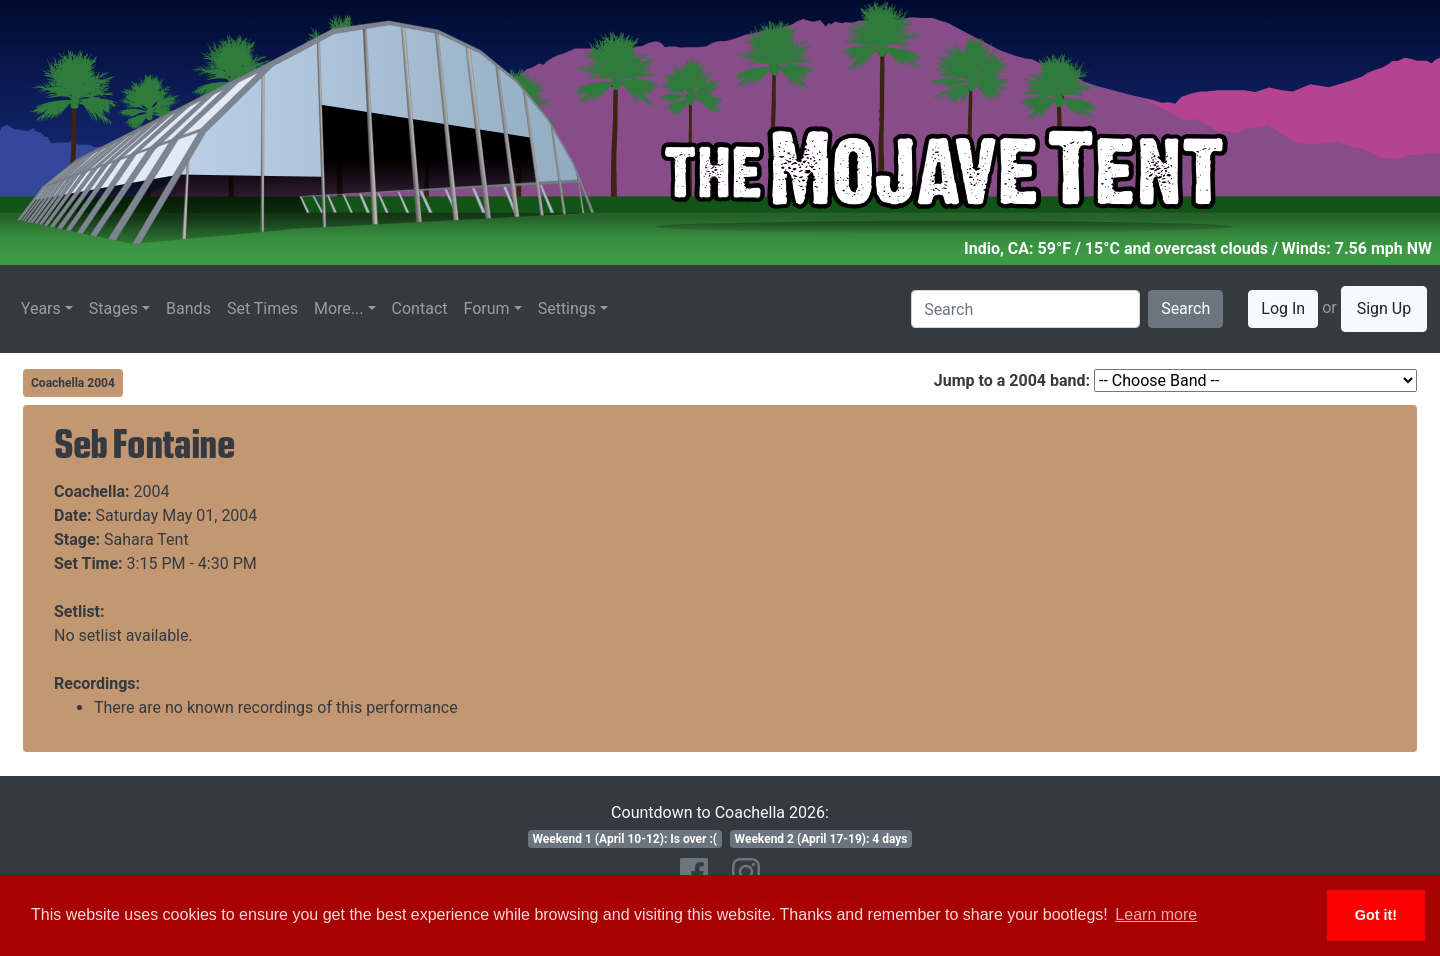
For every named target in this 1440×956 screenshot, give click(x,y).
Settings (567, 308)
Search (1185, 308)
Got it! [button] (1376, 915)
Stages (113, 308)
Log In (1283, 308)
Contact (420, 308)
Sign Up (1384, 308)
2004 (152, 491)
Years (41, 308)
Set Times (262, 308)
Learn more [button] (1156, 914)
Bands (188, 308)
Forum (487, 308)
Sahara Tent (146, 539)
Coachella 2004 (73, 383)
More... (339, 308)
